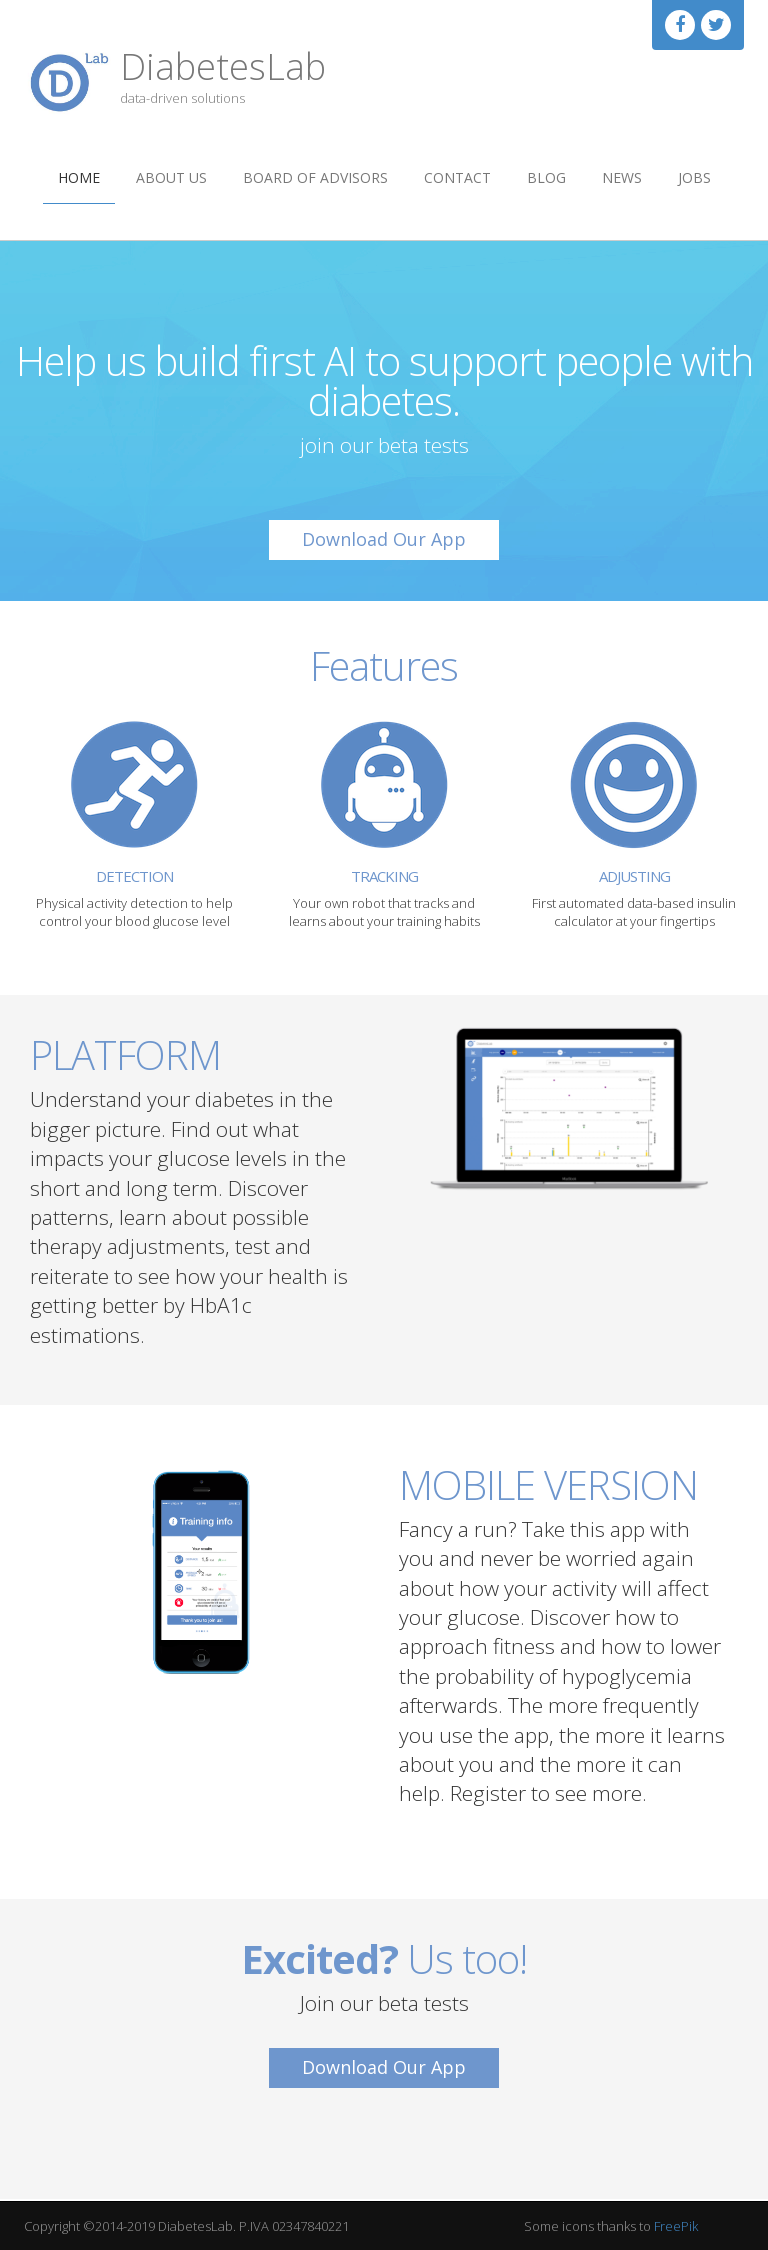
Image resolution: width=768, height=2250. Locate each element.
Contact (457, 177)
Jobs (694, 177)
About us (171, 177)
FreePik (676, 2226)
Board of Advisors (315, 177)
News (622, 177)
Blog (546, 177)
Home (79, 177)
